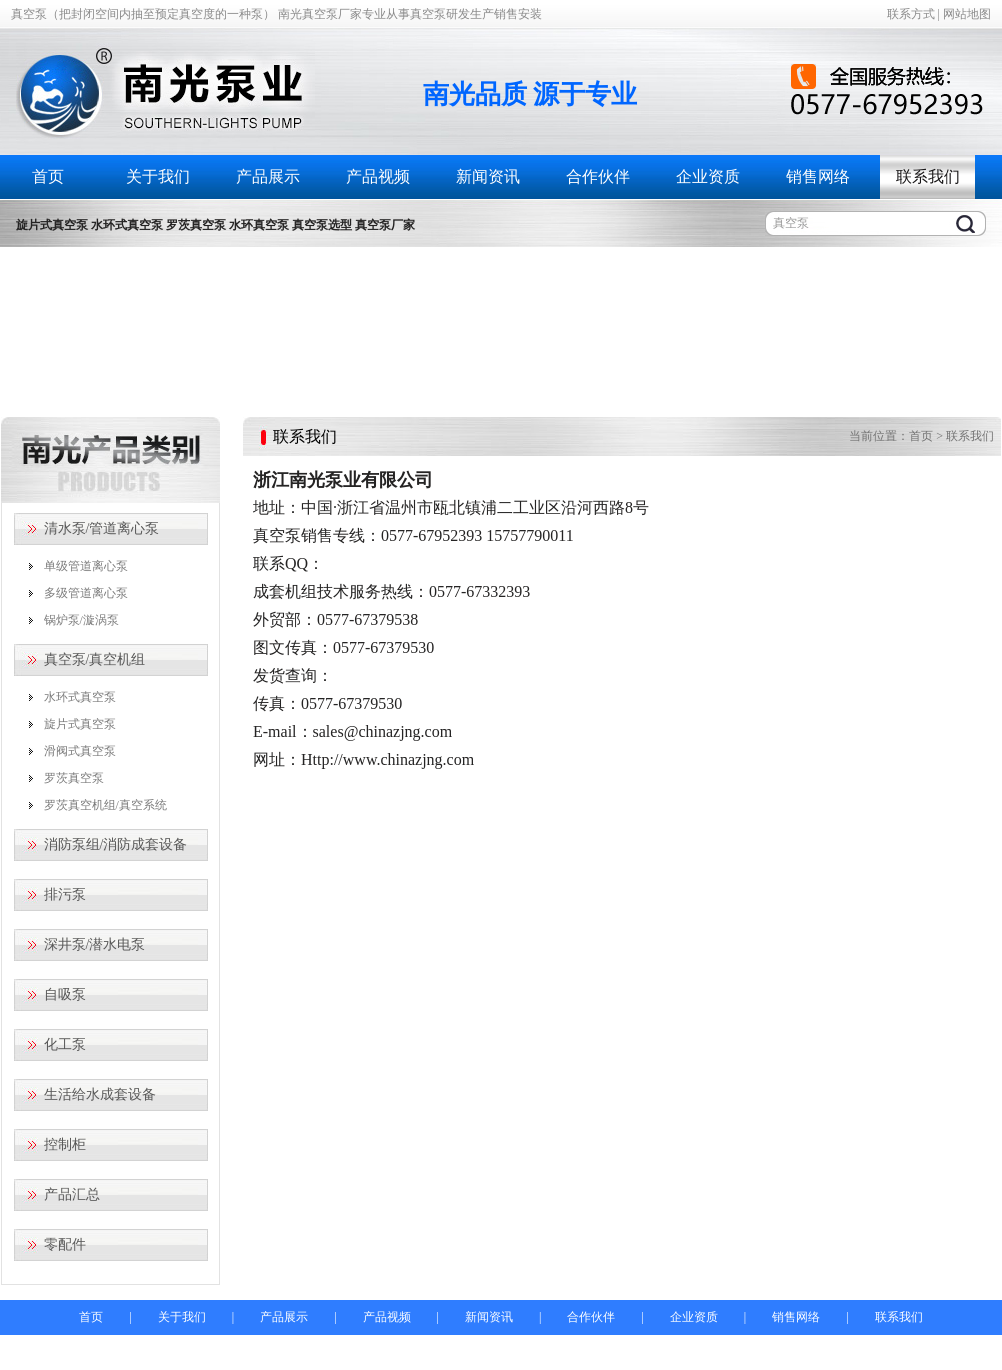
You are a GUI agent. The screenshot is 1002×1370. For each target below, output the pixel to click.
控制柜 (65, 1144)
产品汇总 (72, 1194)
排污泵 (65, 894)
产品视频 (378, 176)
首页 (48, 176)
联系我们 (928, 176)
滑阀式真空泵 (80, 751)
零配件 (65, 1244)
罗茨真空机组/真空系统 (105, 805)
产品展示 (268, 176)
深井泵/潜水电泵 (95, 944)
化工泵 (65, 1044)
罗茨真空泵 (74, 778)
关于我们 (158, 176)
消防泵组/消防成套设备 (116, 844)
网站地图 (967, 14)
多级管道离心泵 (86, 593)
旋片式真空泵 (80, 724)
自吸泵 (65, 994)
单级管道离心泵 (86, 566)
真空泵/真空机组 (95, 659)
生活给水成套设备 (100, 1094)
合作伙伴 (598, 176)
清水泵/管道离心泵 (102, 528)
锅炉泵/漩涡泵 (81, 620)
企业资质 (708, 176)
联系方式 (911, 14)
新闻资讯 (488, 176)
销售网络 (818, 176)
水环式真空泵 (80, 697)
